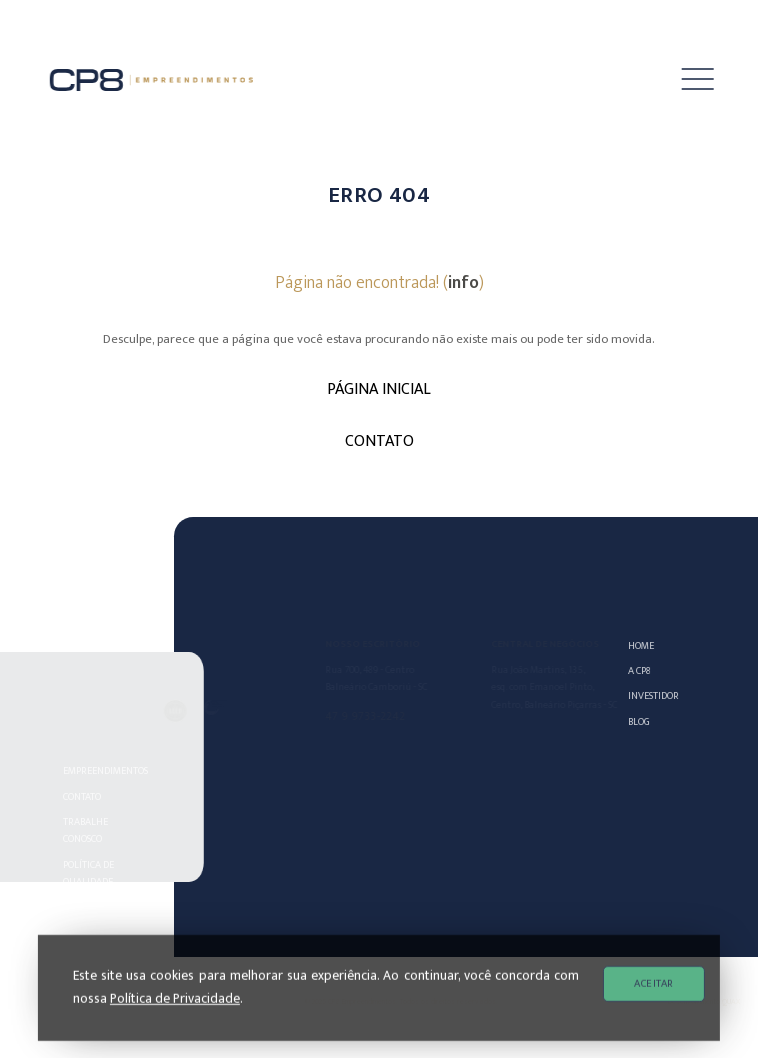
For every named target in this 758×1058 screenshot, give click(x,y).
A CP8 (641, 670)
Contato (86, 796)
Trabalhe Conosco (89, 830)
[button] (684, 80)
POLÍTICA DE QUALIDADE (92, 873)
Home (643, 645)
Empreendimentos (104, 770)
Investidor (647, 695)
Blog (641, 721)
